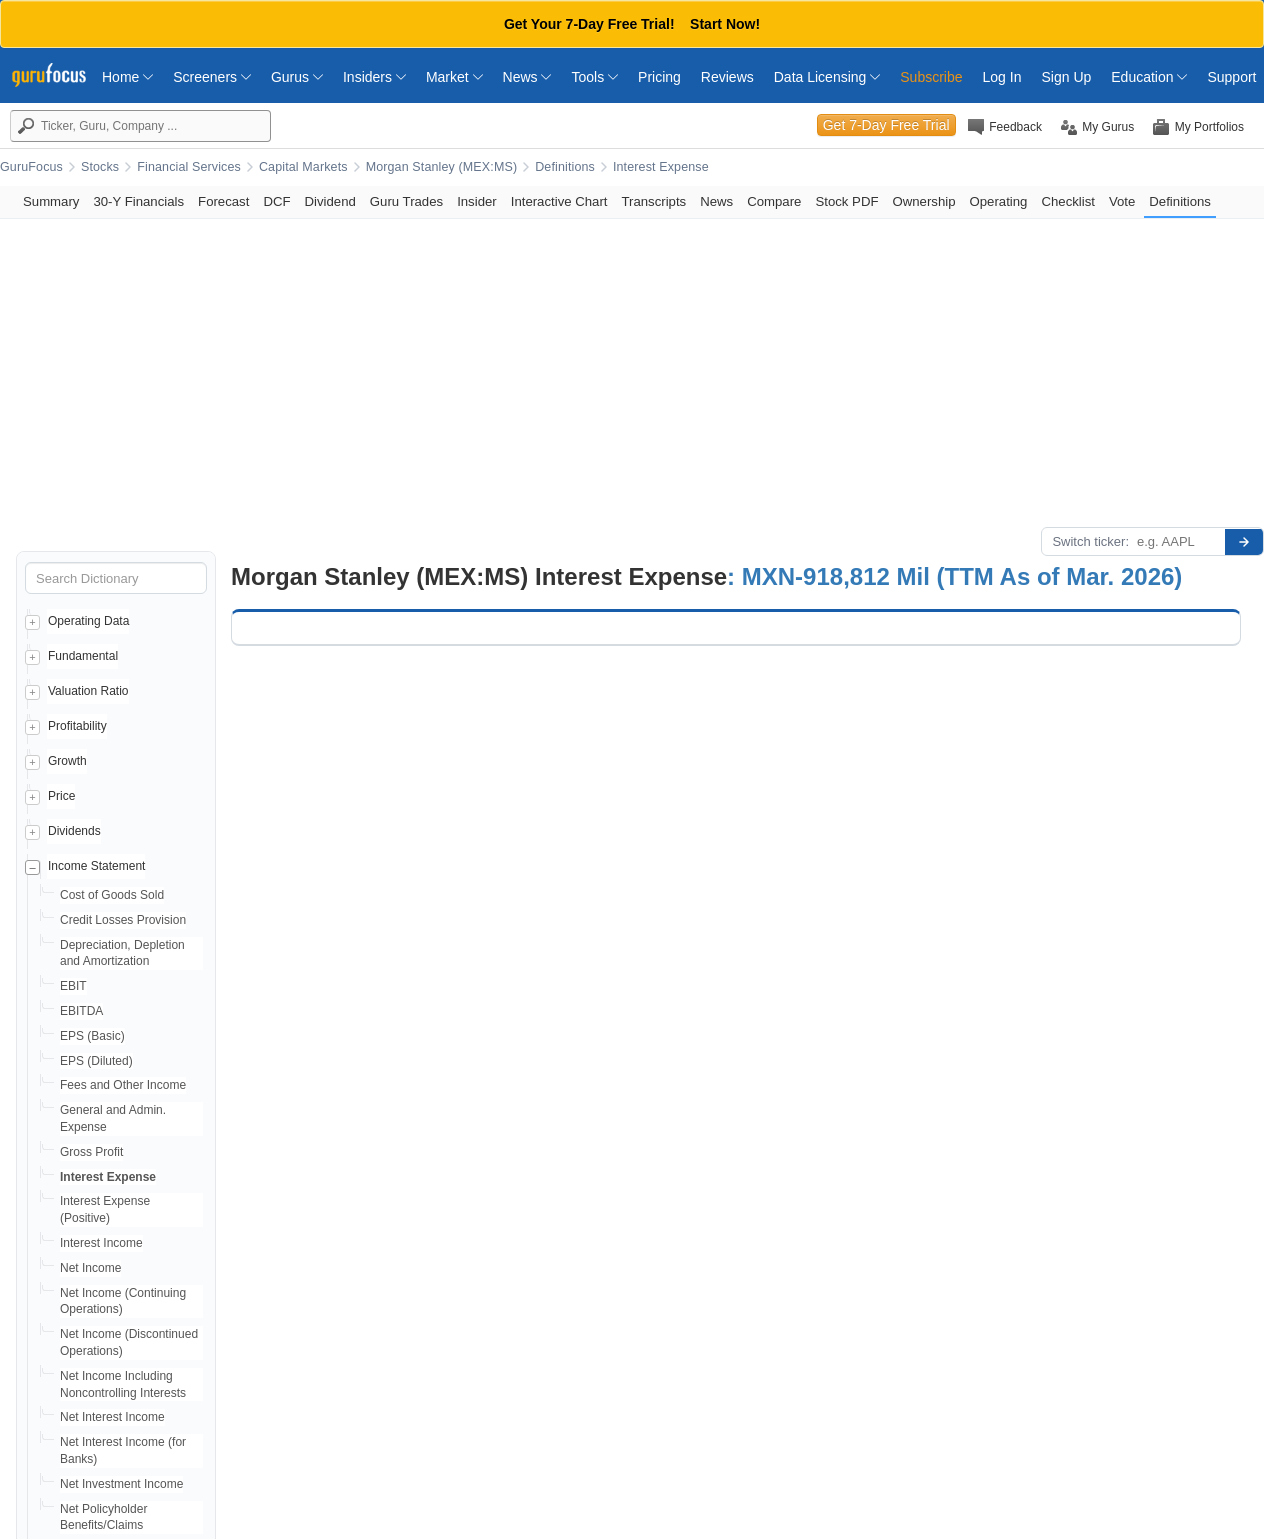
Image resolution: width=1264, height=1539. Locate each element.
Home (127, 77)
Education (1149, 77)
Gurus (297, 77)
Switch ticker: (1090, 541)
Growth (67, 761)
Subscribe (931, 77)
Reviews (727, 77)
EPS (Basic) (92, 1036)
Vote (1122, 201)
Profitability (77, 726)
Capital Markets (303, 167)
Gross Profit (91, 1152)
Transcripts (653, 201)
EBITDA (81, 1011)
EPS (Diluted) (96, 1061)
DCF (276, 201)
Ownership (923, 201)
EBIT (73, 986)
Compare (774, 201)
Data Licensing (827, 77)
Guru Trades (406, 201)
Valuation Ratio (88, 691)
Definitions (565, 167)
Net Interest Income (112, 1417)
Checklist (1068, 201)
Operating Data (88, 621)
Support (1231, 77)
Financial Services (189, 167)
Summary (51, 201)
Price (61, 796)
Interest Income (101, 1243)
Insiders (374, 77)
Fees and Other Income (123, 1085)
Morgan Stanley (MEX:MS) (442, 167)
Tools (594, 77)
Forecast (223, 201)
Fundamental (83, 656)
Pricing (659, 77)
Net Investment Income (121, 1484)
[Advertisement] (632, 369)
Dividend (330, 201)
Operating (999, 201)
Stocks (100, 167)
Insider (477, 201)
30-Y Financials (138, 201)
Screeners (212, 77)
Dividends (74, 831)
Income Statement (96, 866)
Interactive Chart (559, 201)
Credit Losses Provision (123, 920)
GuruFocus (31, 167)
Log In (1002, 77)
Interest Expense (661, 167)
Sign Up (1066, 77)
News (527, 77)
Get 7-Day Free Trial (886, 125)
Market (454, 77)
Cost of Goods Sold (112, 895)
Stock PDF (846, 201)
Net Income (90, 1268)
